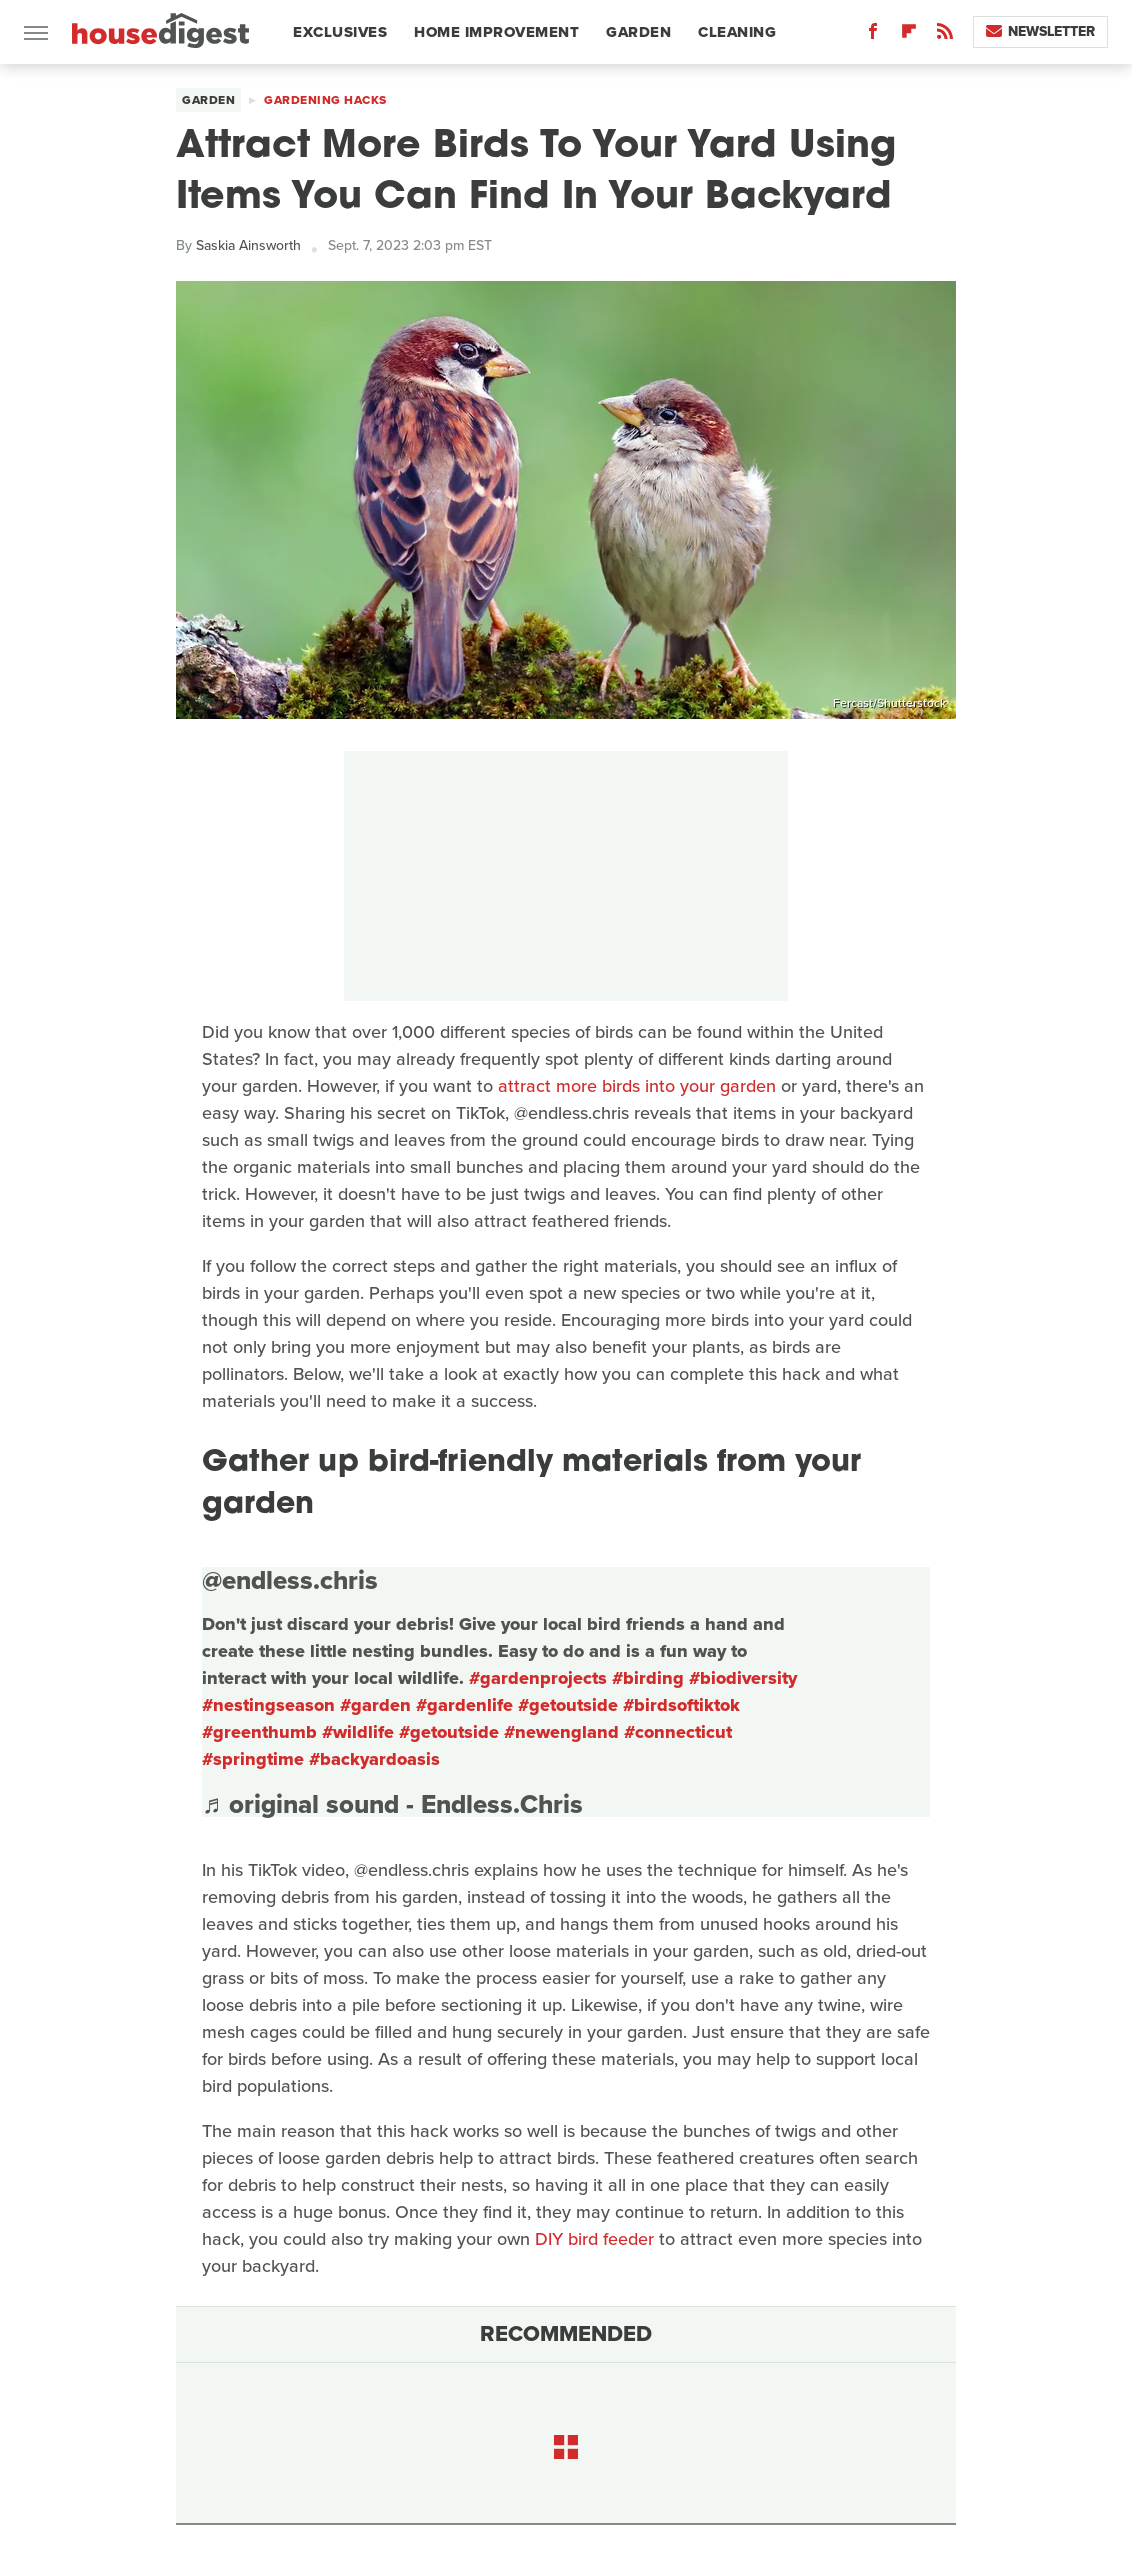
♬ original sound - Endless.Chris (392, 1804)
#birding (648, 1678)
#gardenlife (464, 1705)
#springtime (253, 1759)
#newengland (561, 1732)
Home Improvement (496, 32)
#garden (375, 1705)
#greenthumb (259, 1732)
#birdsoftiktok (681, 1705)
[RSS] (945, 35)
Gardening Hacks (325, 100)
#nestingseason (268, 1705)
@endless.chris (290, 1580)
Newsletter (1040, 31)
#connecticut (678, 1732)
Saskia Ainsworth (248, 245)
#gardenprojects (538, 1678)
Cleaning (737, 32)
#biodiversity (743, 1678)
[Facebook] (873, 35)
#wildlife (358, 1732)
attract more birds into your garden (637, 1086)
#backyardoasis (374, 1759)
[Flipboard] (909, 35)
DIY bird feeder (594, 2239)
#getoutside (568, 1705)
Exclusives (340, 32)
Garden (638, 32)
